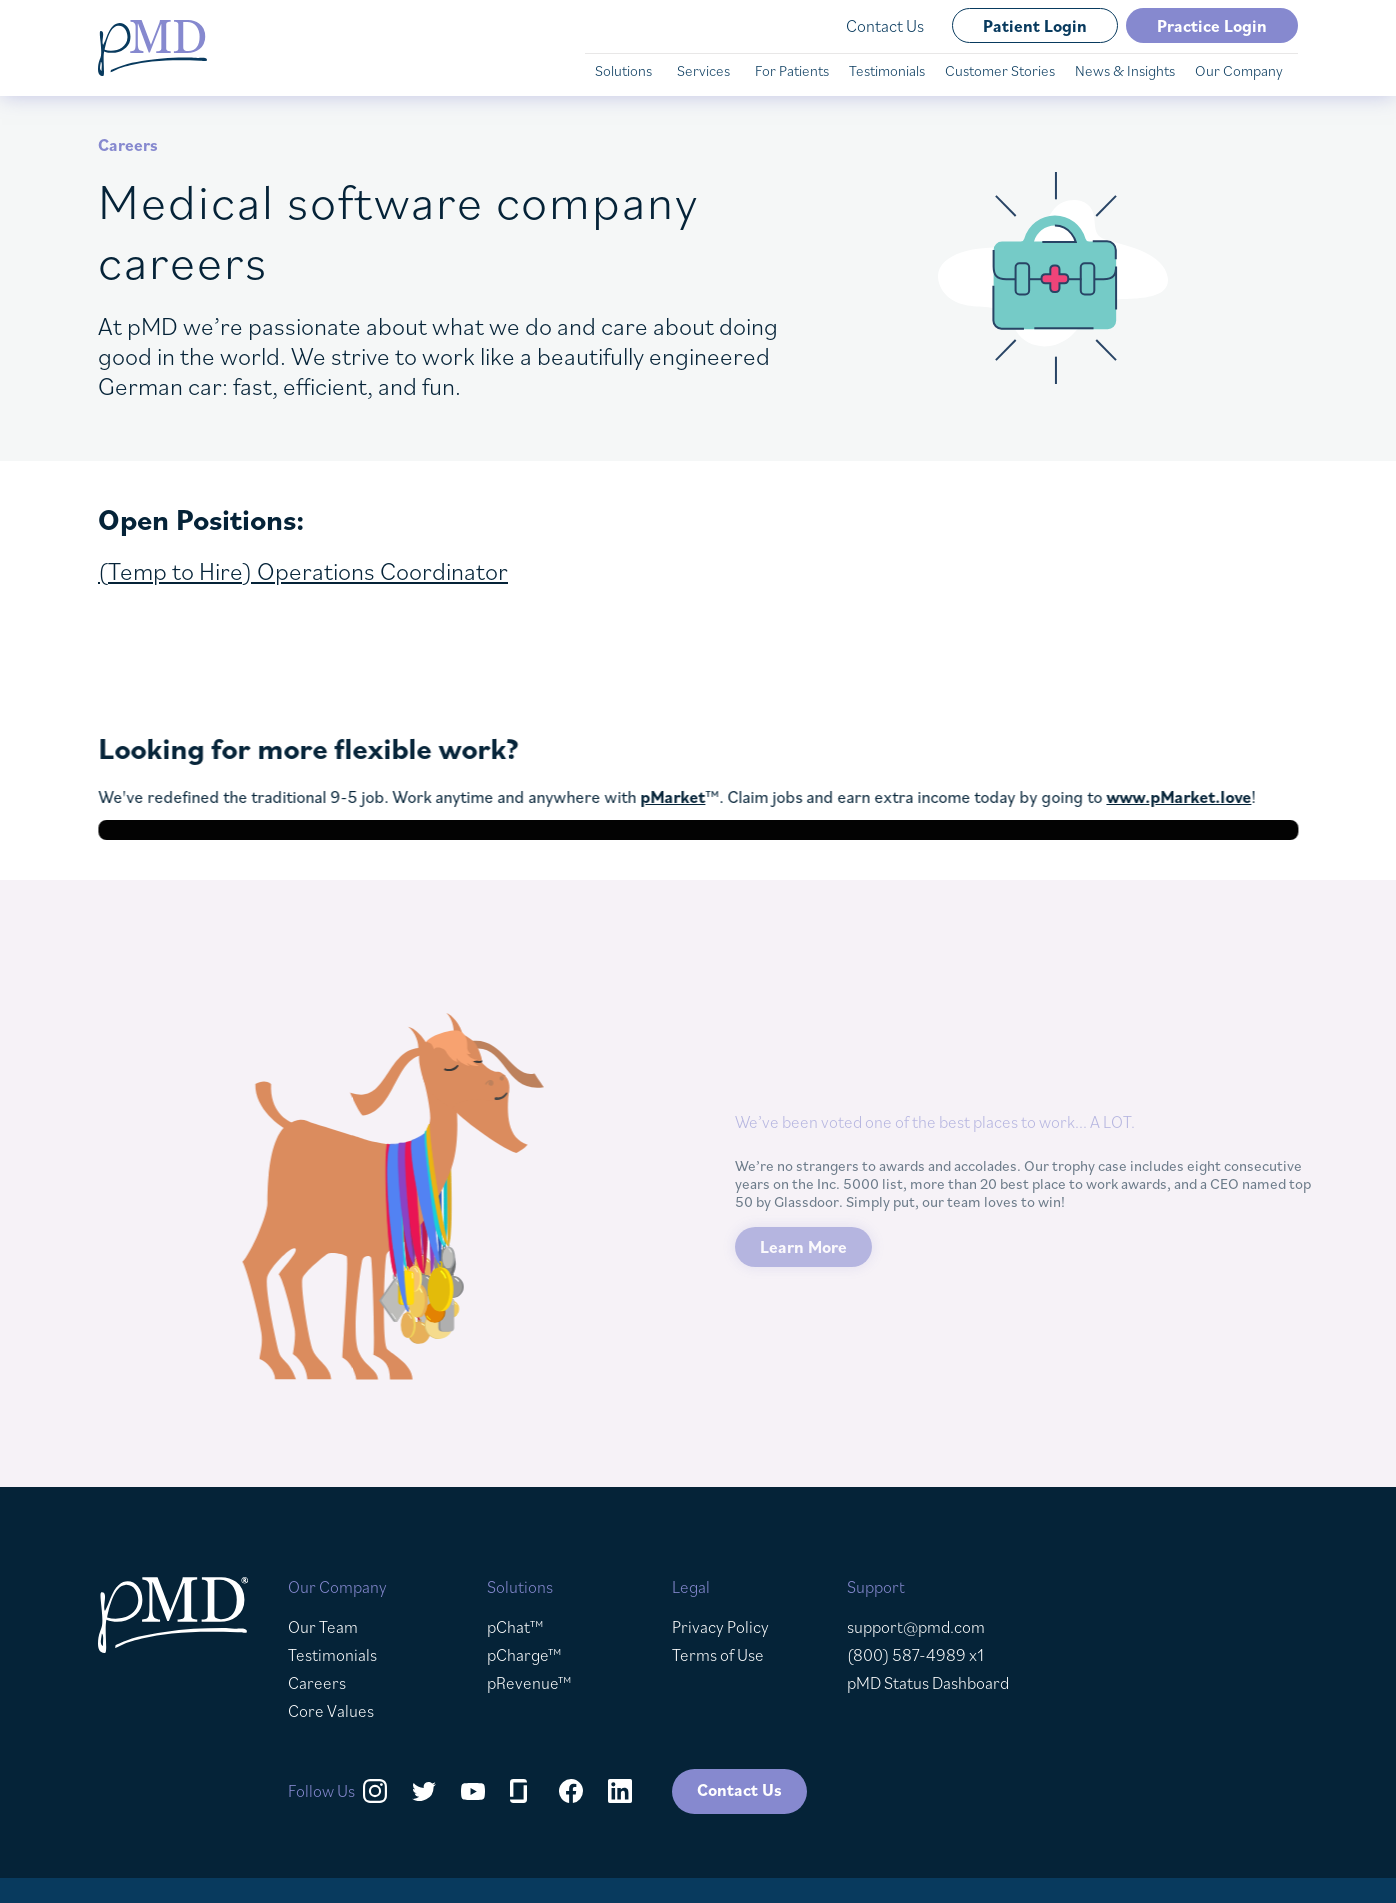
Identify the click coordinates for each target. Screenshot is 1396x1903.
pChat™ (515, 1627)
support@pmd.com (916, 1627)
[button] (626, 71)
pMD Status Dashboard (928, 1683)
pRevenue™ (529, 1683)
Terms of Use (718, 1655)
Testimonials (332, 1655)
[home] (152, 48)
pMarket (679, 797)
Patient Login (1035, 26)
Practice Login (1212, 26)
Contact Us (885, 26)
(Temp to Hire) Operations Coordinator (303, 570)
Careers (317, 1683)
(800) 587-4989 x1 (915, 1655)
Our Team (323, 1627)
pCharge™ (524, 1655)
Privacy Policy (720, 1627)
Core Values (331, 1711)
